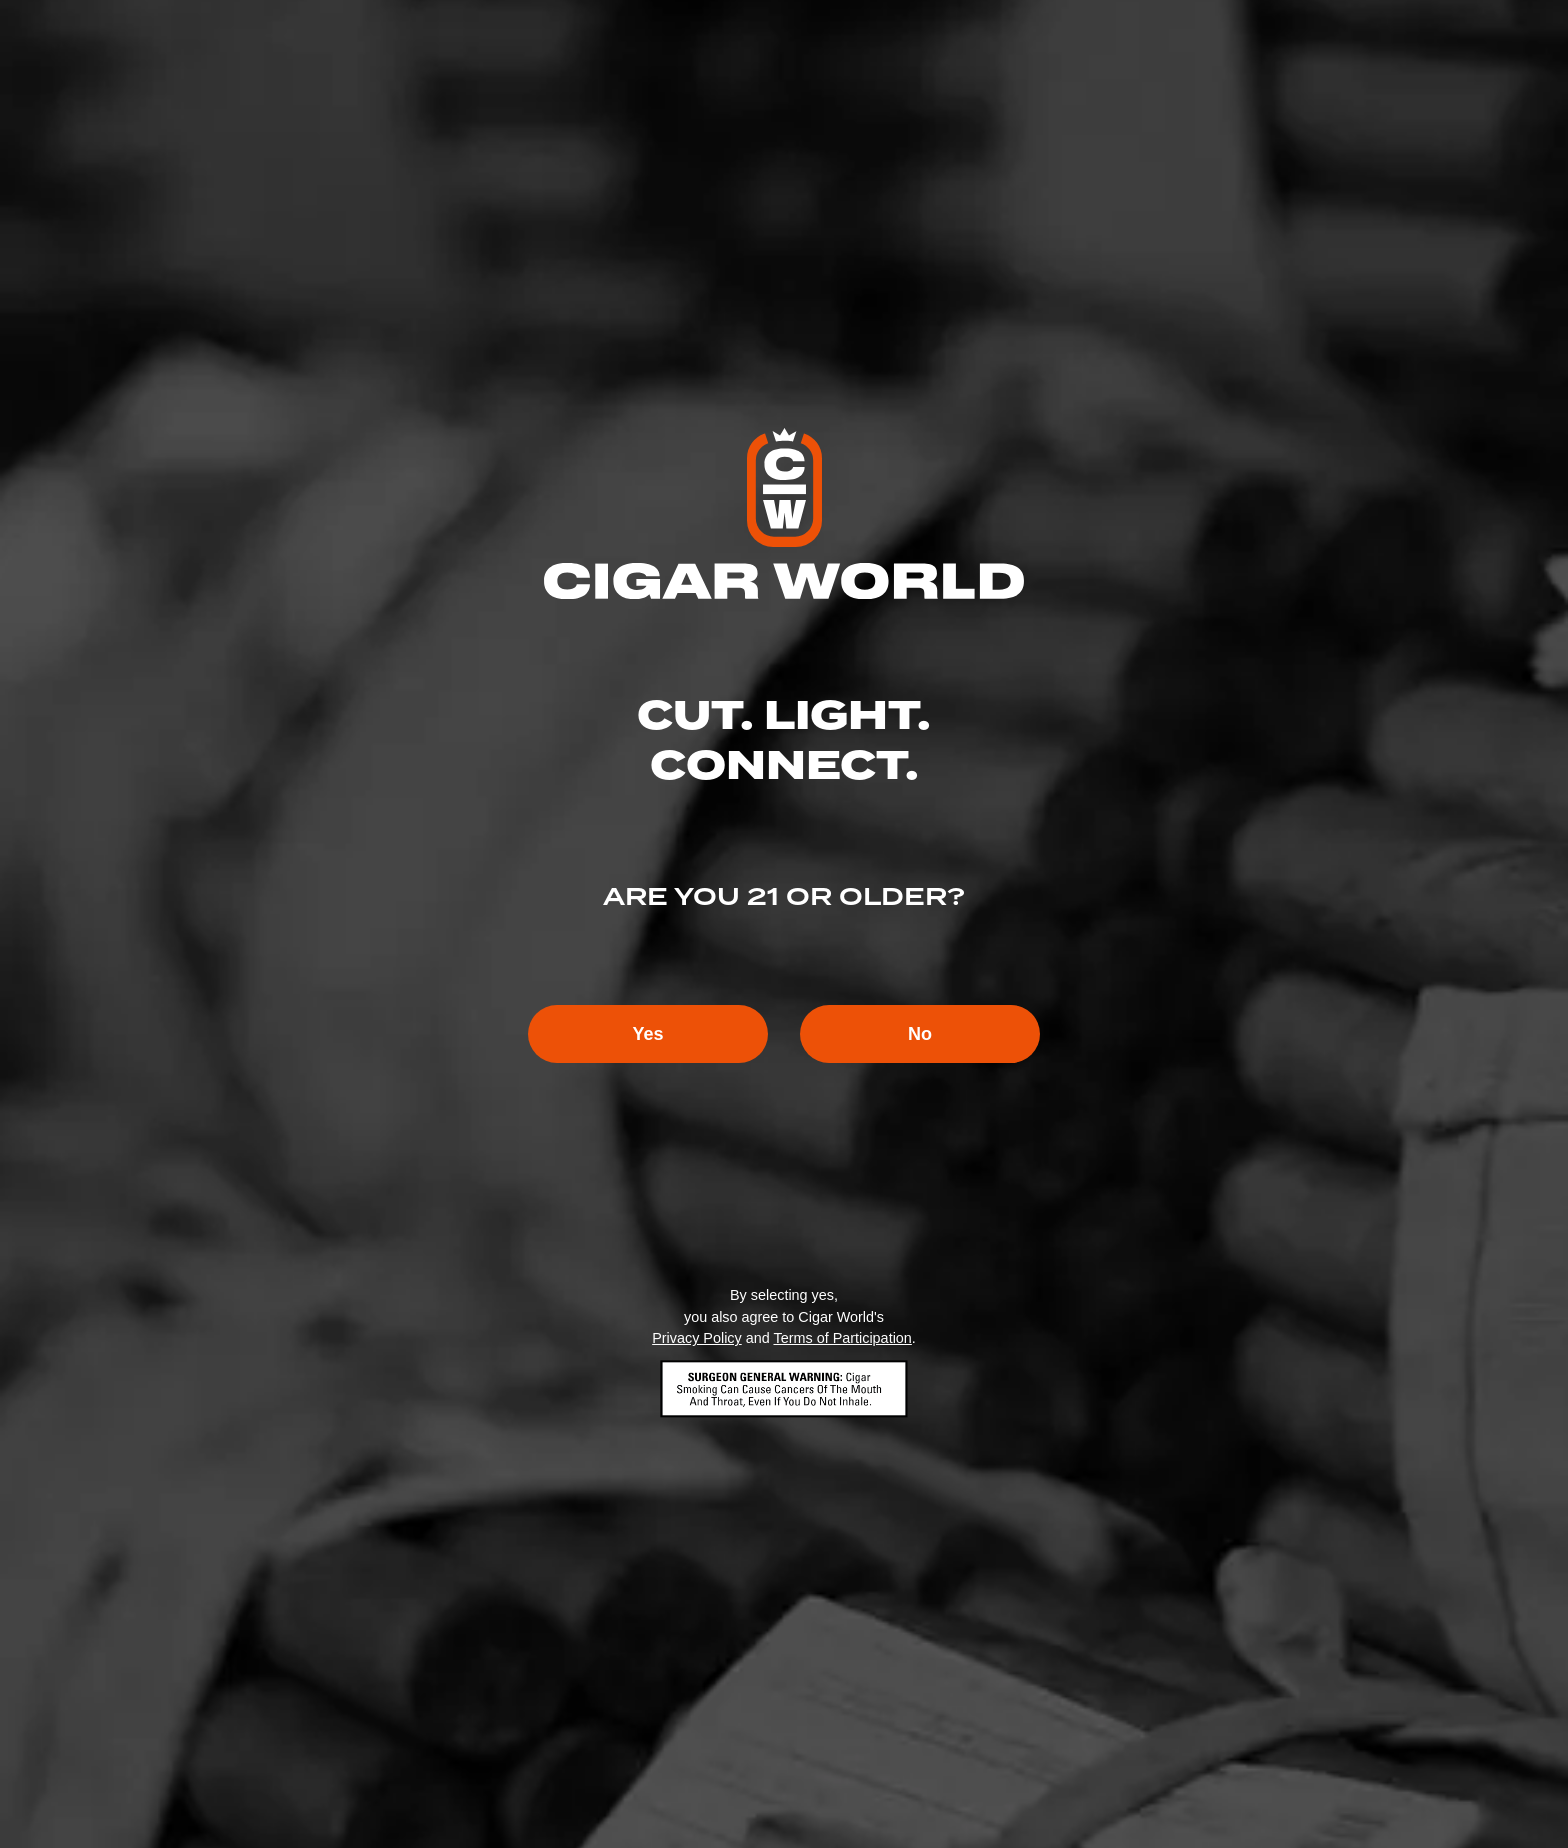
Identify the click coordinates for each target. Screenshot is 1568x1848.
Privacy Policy (697, 1338)
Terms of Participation (842, 1338)
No (920, 1034)
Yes (647, 1034)
